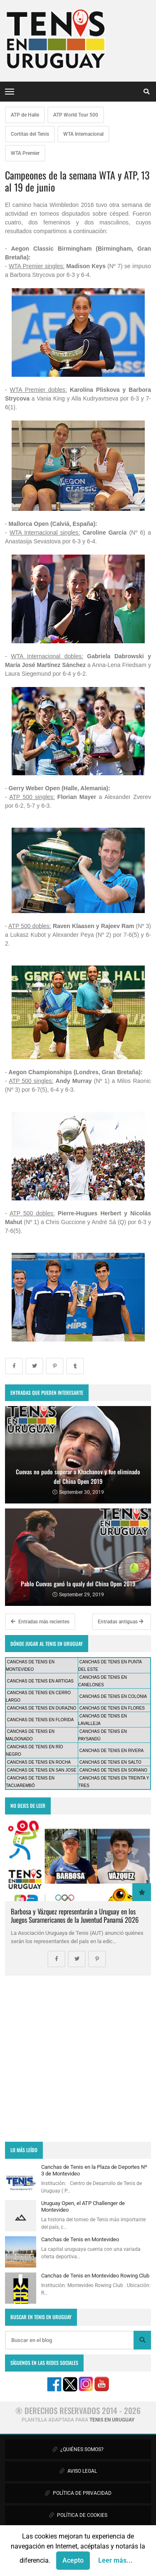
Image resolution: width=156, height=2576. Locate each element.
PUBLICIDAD (78, 2537)
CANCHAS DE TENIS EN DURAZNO (42, 1708)
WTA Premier (25, 153)
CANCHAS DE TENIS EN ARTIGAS (40, 1681)
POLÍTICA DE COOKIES (78, 2515)
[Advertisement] (78, 2059)
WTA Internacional (83, 134)
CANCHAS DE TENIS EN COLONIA (113, 1696)
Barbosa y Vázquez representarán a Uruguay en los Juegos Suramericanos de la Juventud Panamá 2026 (75, 1915)
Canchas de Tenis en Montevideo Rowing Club (95, 2275)
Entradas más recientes (40, 1622)
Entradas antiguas (121, 1622)
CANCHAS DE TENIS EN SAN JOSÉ (42, 1770)
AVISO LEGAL (78, 2471)
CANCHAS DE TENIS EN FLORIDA (40, 1719)
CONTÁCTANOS (78, 2559)
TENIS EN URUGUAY (111, 2420)
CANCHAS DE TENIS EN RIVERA (111, 1750)
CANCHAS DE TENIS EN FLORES (112, 1708)
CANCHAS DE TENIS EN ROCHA (39, 1762)
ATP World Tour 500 (75, 115)
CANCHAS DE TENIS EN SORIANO (113, 1770)
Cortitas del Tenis (30, 134)
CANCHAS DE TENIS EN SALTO (110, 1762)
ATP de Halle (25, 115)
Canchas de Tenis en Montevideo (80, 2239)
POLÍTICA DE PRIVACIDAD (78, 2493)
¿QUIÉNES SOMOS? (78, 2449)
